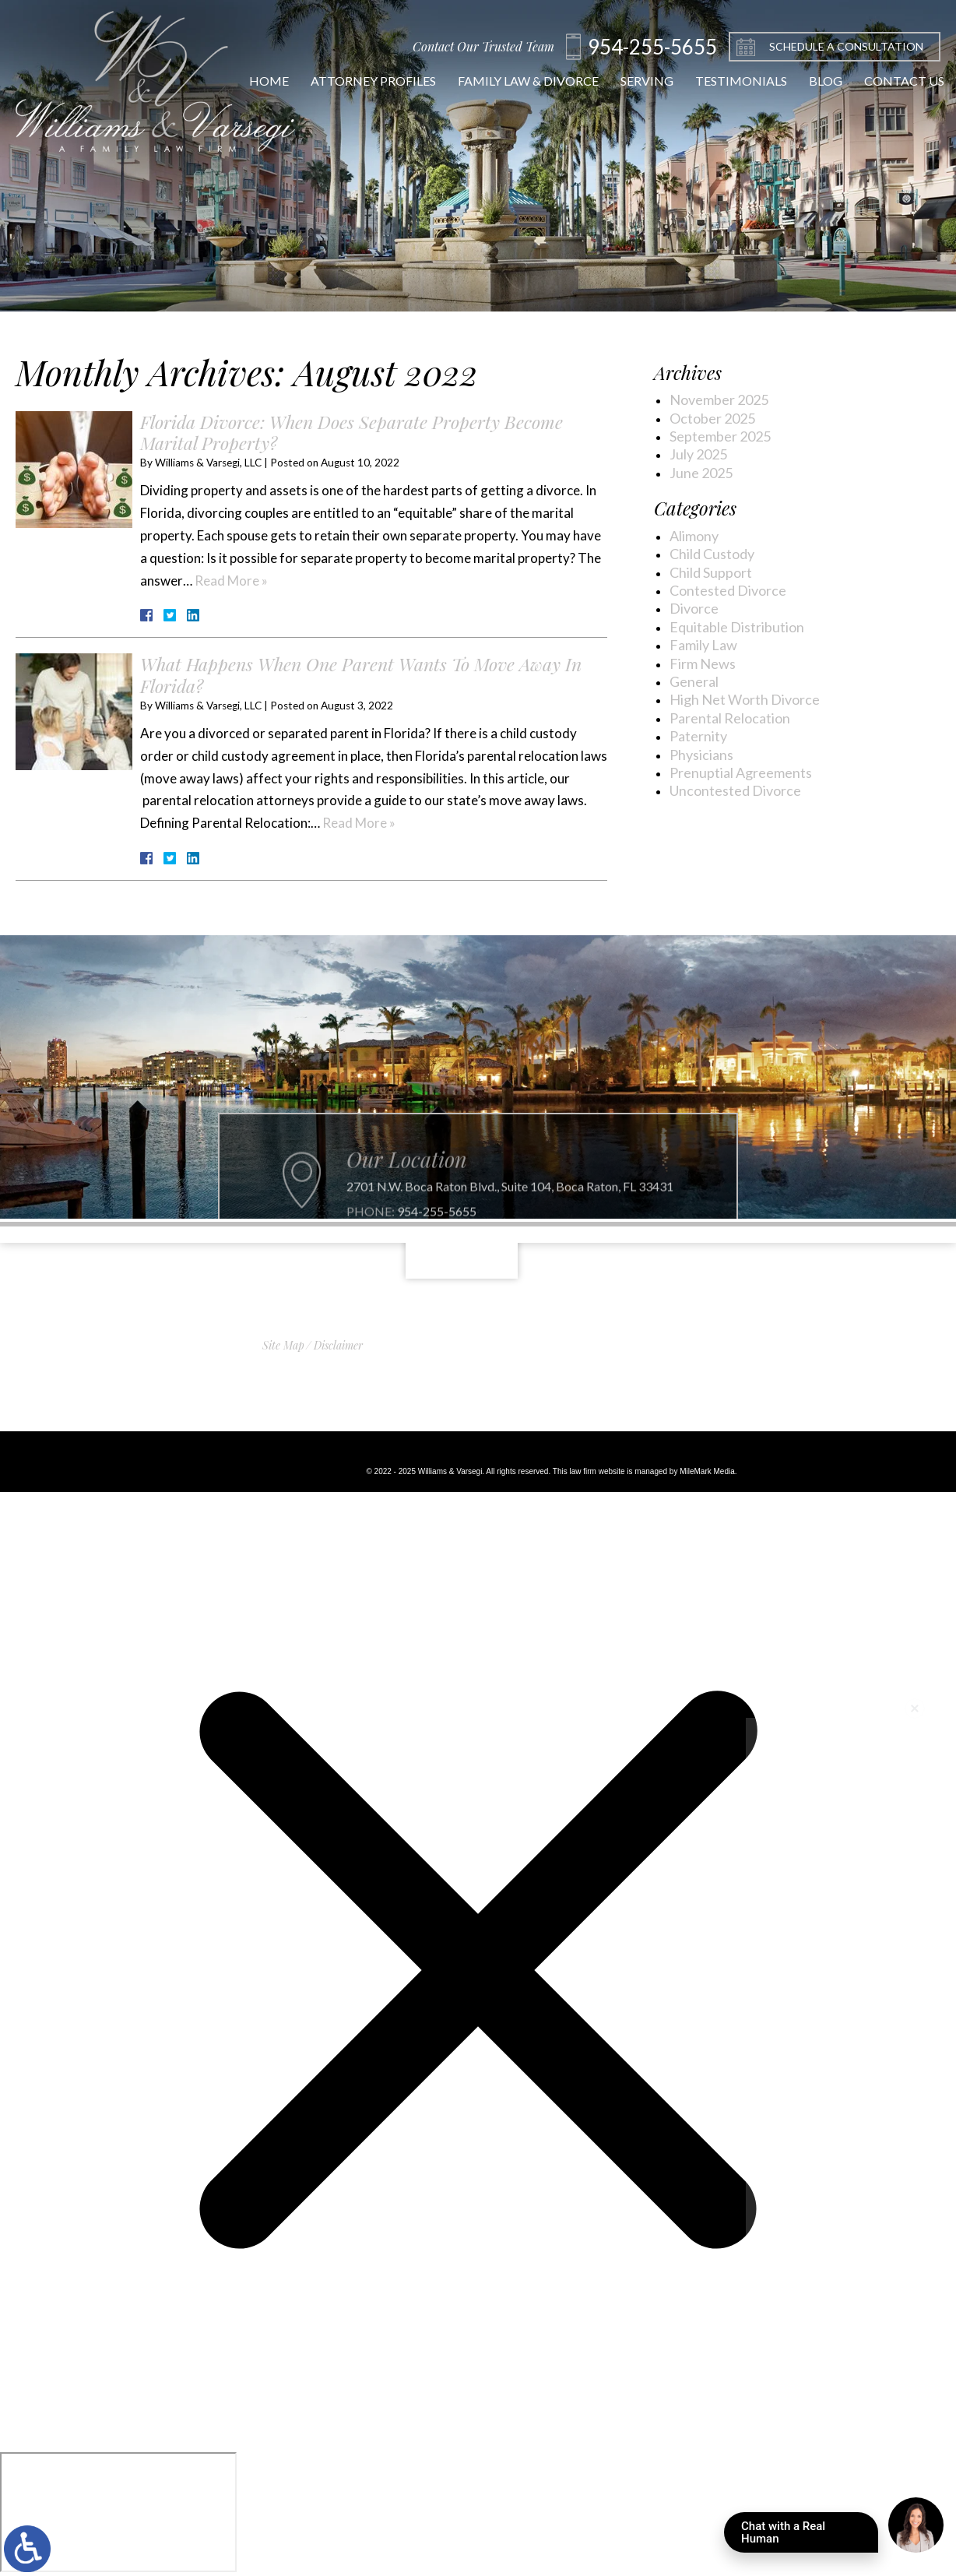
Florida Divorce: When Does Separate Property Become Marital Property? (351, 433)
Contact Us (889, 80)
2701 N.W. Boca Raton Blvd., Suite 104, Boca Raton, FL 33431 (509, 1214)
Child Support (711, 572)
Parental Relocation (730, 718)
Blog (811, 80)
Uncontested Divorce (735, 790)
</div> (118, 2512)
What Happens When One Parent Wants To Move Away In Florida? (361, 675)
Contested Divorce (728, 590)
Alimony (694, 535)
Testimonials (726, 80)
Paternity (698, 735)
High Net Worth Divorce (745, 699)
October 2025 (712, 418)
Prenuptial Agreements (741, 772)
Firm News (703, 663)
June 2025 (701, 472)
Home (254, 80)
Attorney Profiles (358, 80)
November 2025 (719, 399)
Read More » (231, 580)
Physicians (701, 754)
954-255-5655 (436, 1238)
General (694, 681)
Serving (632, 80)
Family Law (703, 644)
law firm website (596, 1471)
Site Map (283, 1345)
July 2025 (698, 454)
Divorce (694, 608)
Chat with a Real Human (809, 2536)
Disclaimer (338, 1345)
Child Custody (712, 553)
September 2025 (720, 436)
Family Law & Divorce (513, 80)
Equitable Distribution (737, 626)
